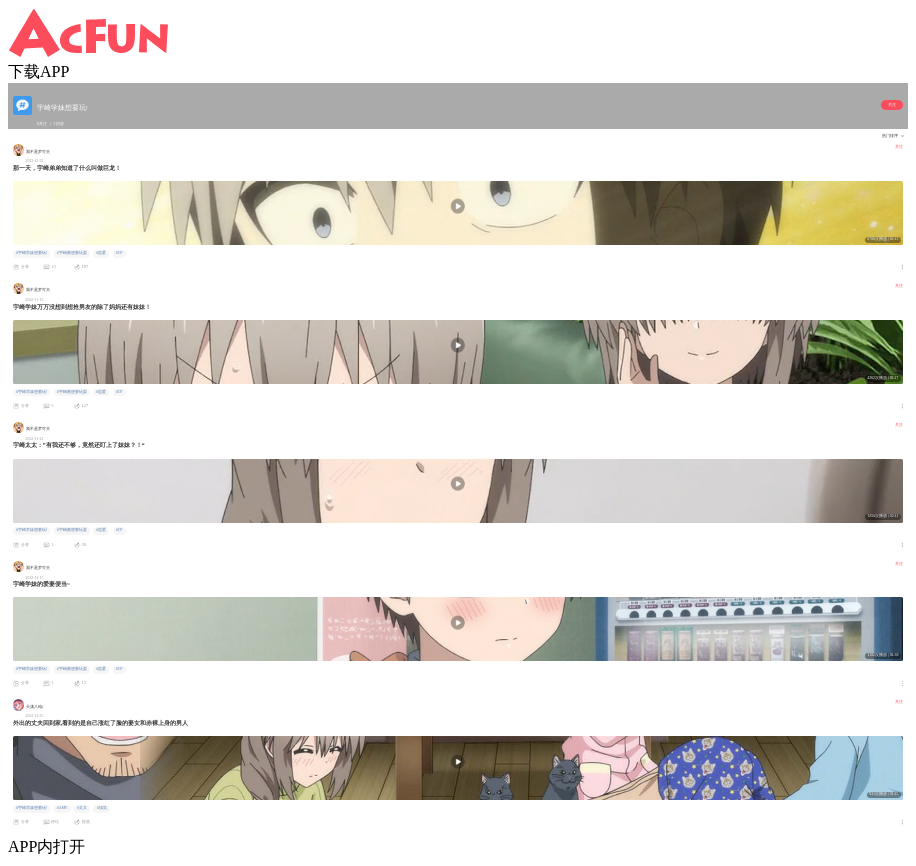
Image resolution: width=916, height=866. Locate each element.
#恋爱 (101, 253)
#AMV (62, 808)
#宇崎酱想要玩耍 (72, 253)
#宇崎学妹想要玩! (31, 253)
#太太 (82, 808)
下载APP (38, 71)
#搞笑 (102, 808)
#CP (119, 253)
